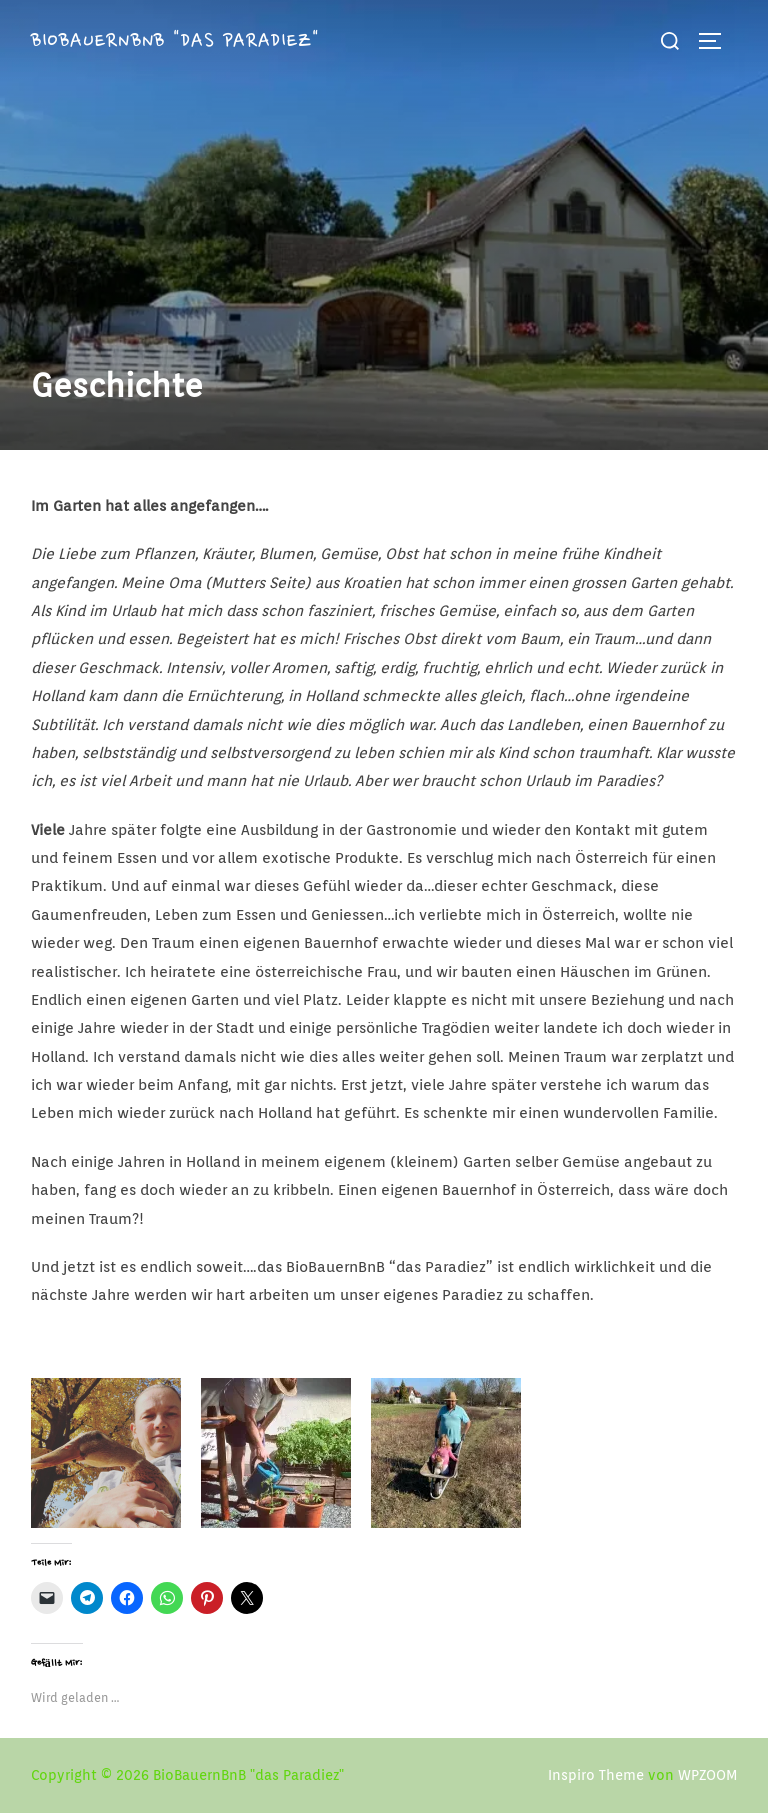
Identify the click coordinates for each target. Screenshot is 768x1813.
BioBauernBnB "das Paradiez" (182, 40)
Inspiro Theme (596, 1775)
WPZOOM (707, 1775)
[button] (384, 225)
